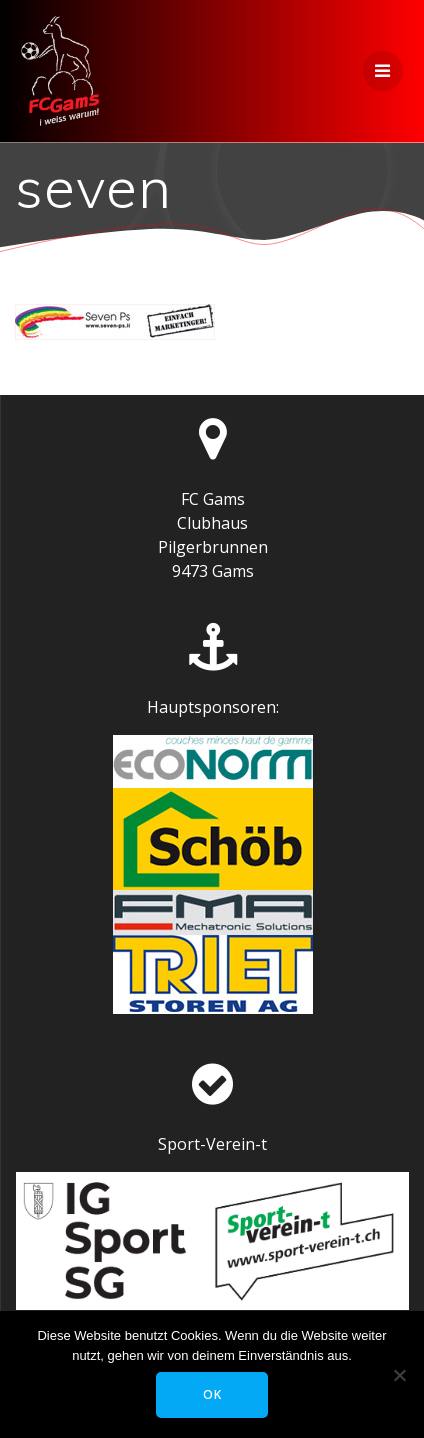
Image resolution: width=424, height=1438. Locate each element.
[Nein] (399, 1375)
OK (212, 1394)
